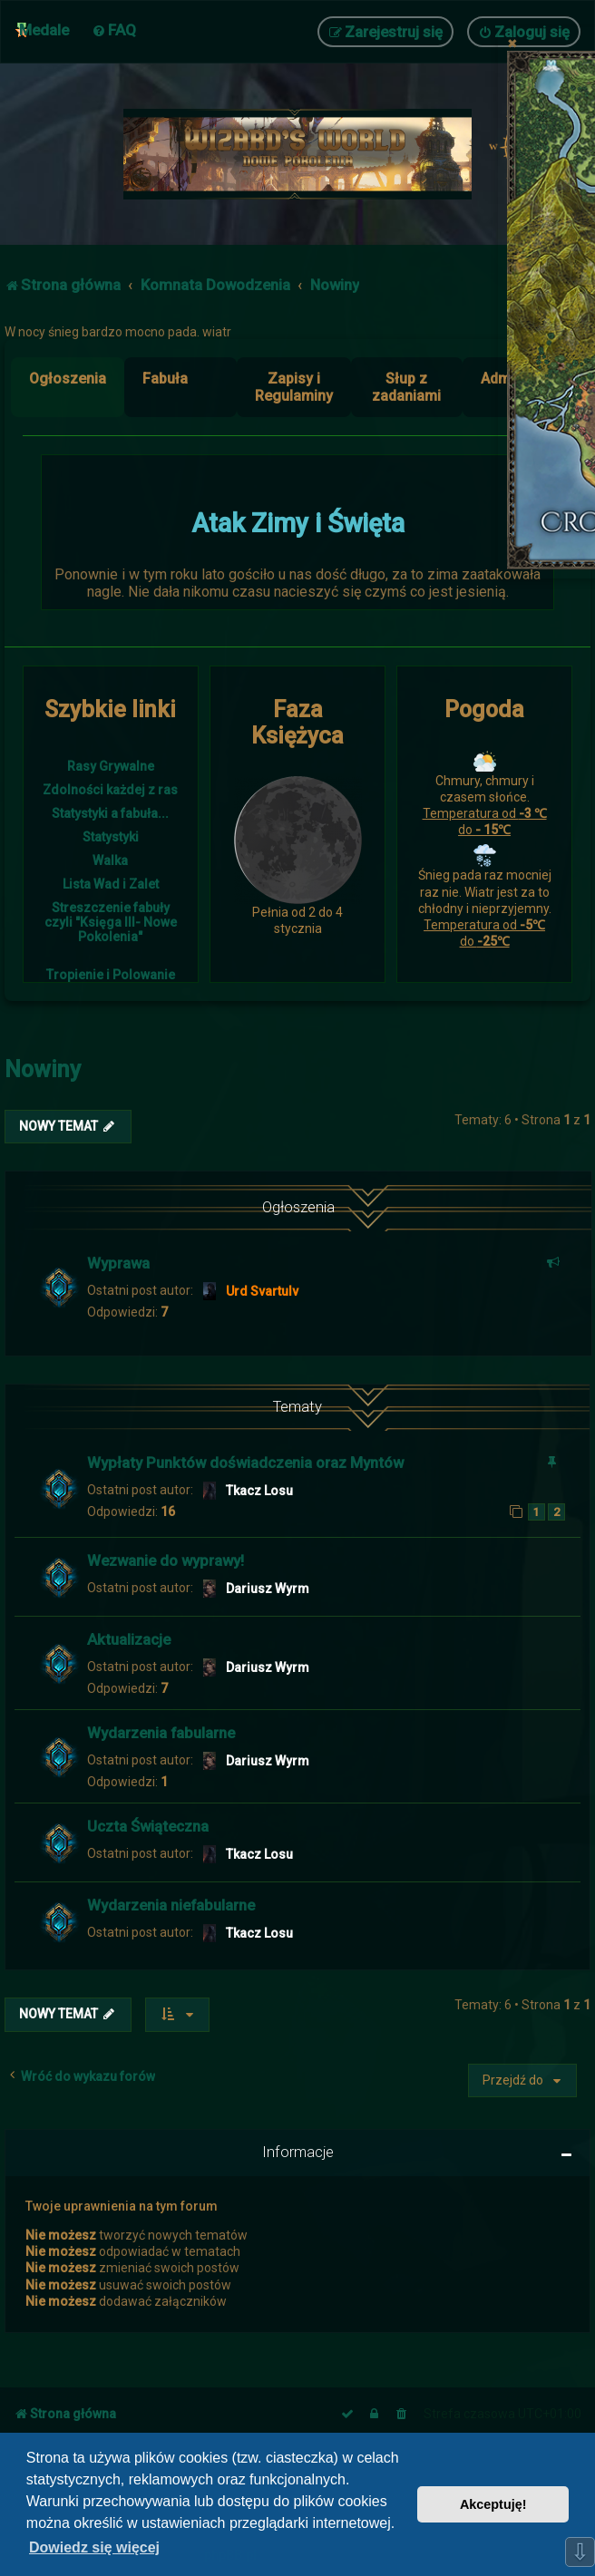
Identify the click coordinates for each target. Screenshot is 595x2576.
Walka (110, 860)
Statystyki (111, 837)
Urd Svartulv (262, 1291)
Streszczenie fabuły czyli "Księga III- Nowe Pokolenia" (110, 922)
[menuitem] (114, 30)
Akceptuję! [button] (493, 2504)
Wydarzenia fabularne (161, 1733)
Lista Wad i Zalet (111, 884)
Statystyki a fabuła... (110, 813)
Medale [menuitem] (44, 30)
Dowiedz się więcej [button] (94, 2547)
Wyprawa (118, 1263)
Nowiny (43, 1069)
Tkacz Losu (259, 1490)
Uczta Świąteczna (148, 1826)
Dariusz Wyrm (267, 1588)
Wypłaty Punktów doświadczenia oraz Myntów (245, 1462)
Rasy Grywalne (110, 766)
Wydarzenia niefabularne (171, 1905)
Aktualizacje (129, 1639)
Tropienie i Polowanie (110, 974)
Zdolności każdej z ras (110, 790)
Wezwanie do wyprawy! (165, 1560)
